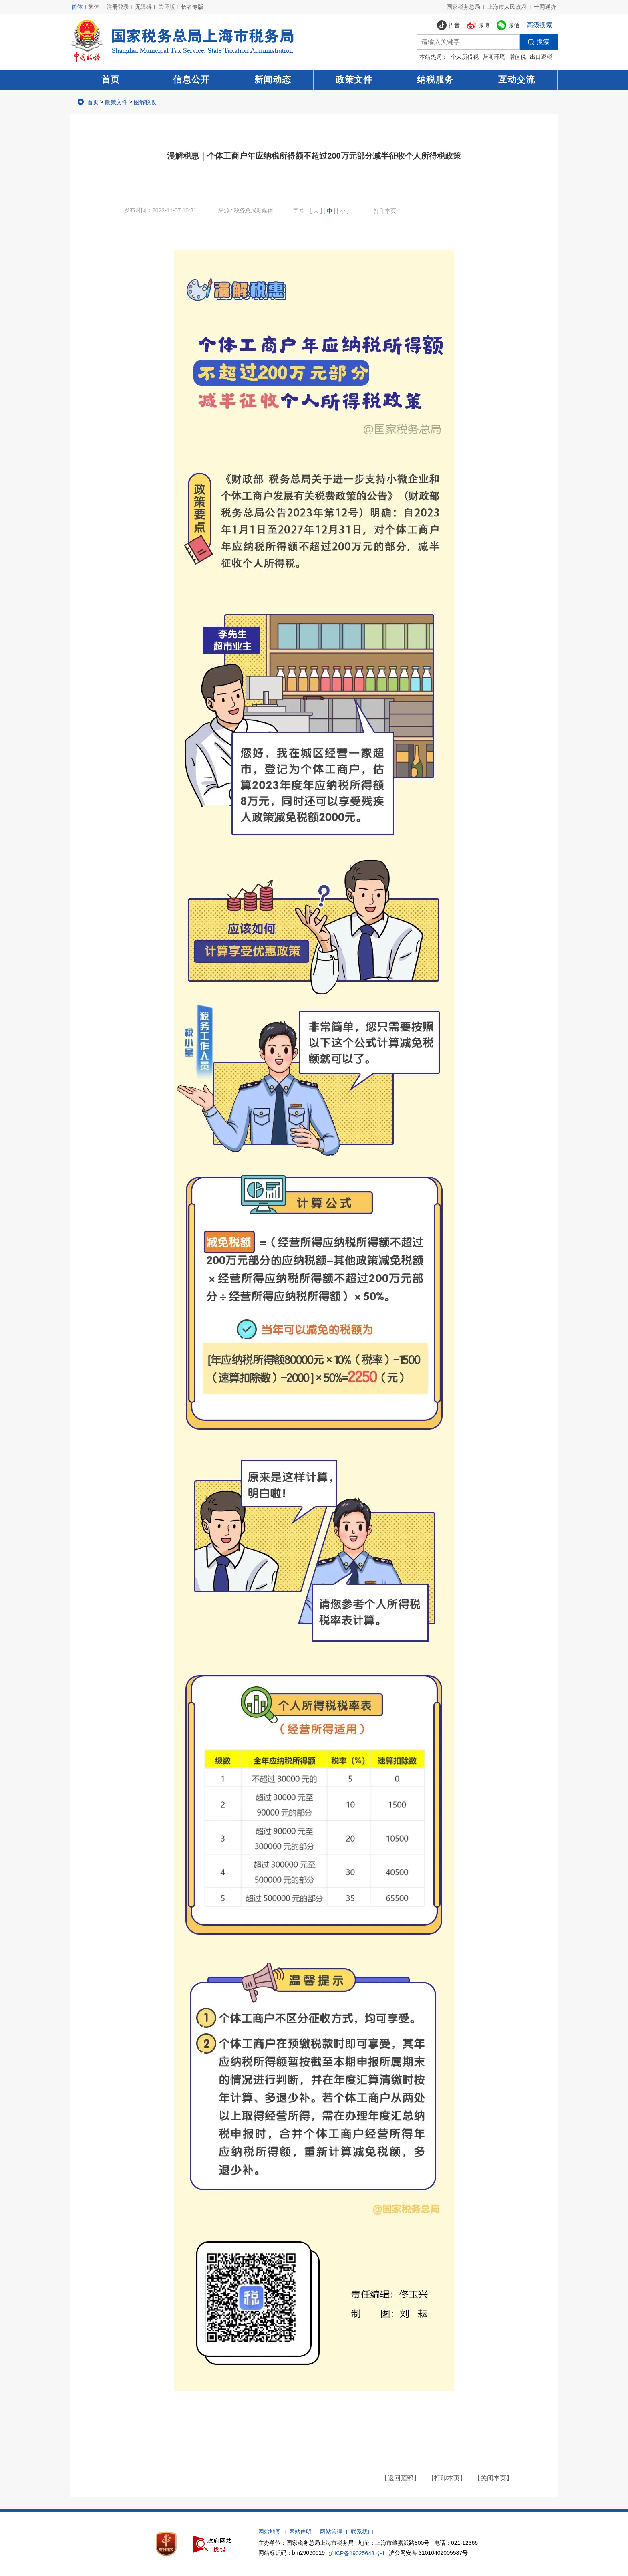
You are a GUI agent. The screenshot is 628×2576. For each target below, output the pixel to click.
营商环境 (494, 57)
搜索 (535, 42)
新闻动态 (272, 80)
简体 (77, 7)
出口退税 (541, 57)
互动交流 (516, 80)
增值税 (517, 57)
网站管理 (331, 2531)
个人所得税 (465, 57)
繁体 (93, 7)
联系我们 (362, 2531)
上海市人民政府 (507, 7)
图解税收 (145, 102)
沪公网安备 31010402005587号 (428, 2553)
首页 (110, 80)
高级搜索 (539, 25)
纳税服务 (435, 80)
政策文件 (354, 80)
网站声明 (300, 2531)
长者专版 (192, 7)
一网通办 (545, 7)
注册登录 (118, 7)
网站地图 (269, 2531)
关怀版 (166, 7)
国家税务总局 (463, 7)
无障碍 (143, 7)
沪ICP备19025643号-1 (357, 2553)
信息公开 (191, 80)
